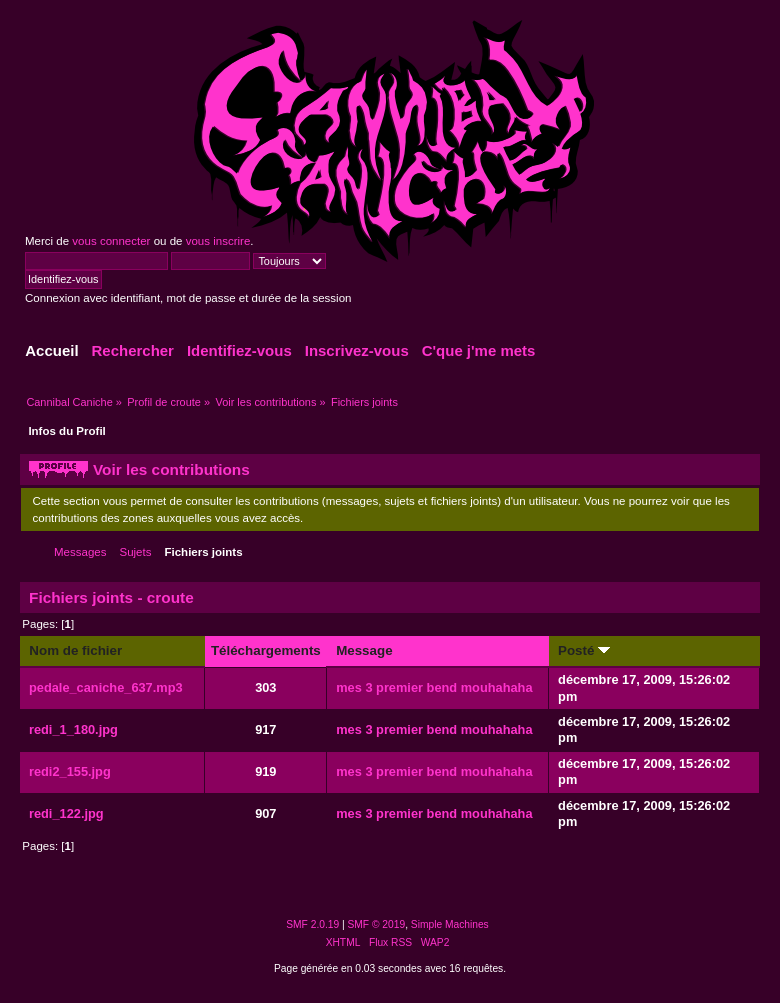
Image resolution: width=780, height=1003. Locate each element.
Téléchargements (266, 650)
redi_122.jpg (66, 813)
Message (364, 650)
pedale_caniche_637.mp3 (106, 687)
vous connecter (111, 241)
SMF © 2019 (377, 924)
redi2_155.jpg (70, 771)
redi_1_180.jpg (73, 729)
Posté (584, 650)
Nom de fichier (75, 650)
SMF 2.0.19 (312, 924)
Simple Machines (450, 924)
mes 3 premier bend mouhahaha (434, 687)
